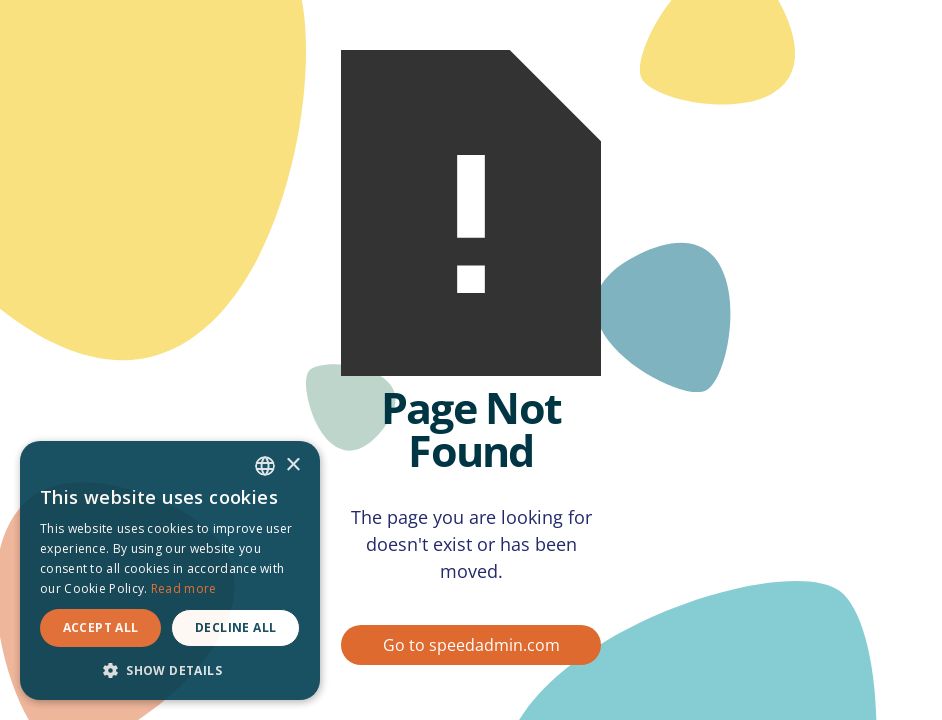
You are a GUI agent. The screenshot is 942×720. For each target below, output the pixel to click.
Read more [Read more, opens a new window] (184, 588)
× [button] (292, 465)
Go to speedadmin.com (471, 645)
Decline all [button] (235, 627)
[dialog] (170, 570)
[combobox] (265, 466)
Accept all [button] (101, 627)
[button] (170, 670)
